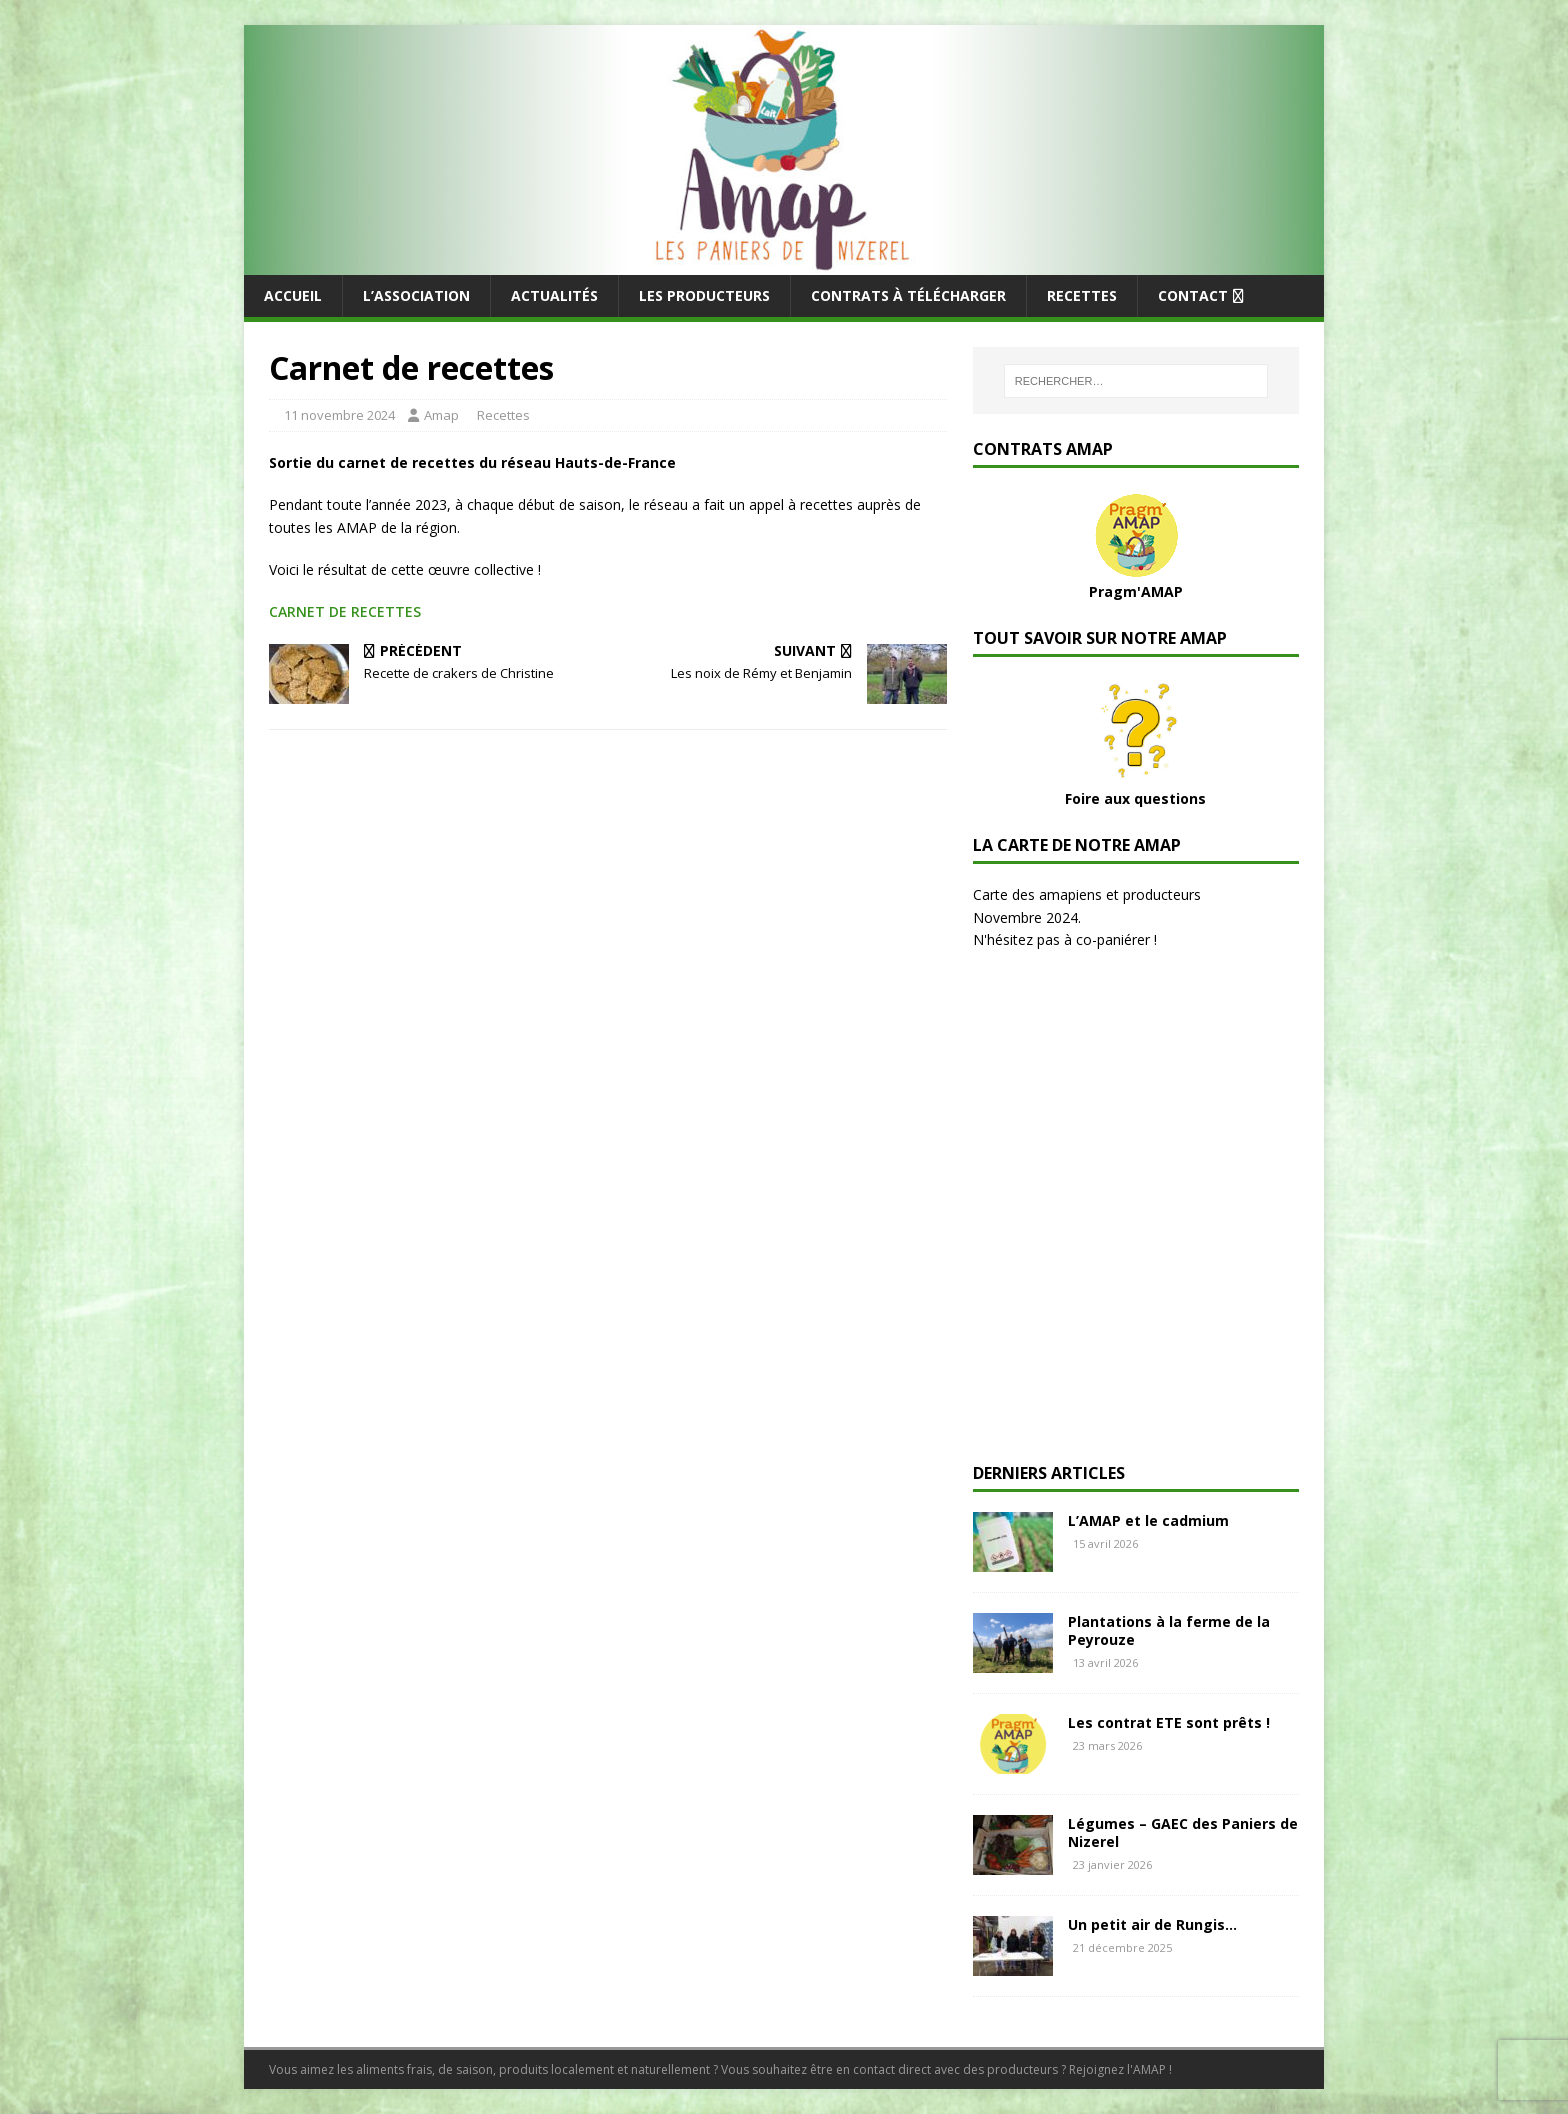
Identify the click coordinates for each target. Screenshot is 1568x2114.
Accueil (293, 295)
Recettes (1082, 295)
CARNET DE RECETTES (345, 611)
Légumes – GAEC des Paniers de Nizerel (1183, 1832)
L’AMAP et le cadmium (1148, 1520)
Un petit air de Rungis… (1152, 1924)
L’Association (416, 295)
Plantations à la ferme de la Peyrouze (1169, 1630)
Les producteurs (704, 295)
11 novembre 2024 (339, 415)
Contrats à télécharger (908, 295)
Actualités (554, 295)
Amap (441, 415)
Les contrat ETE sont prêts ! (1169, 1722)
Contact (1193, 295)
